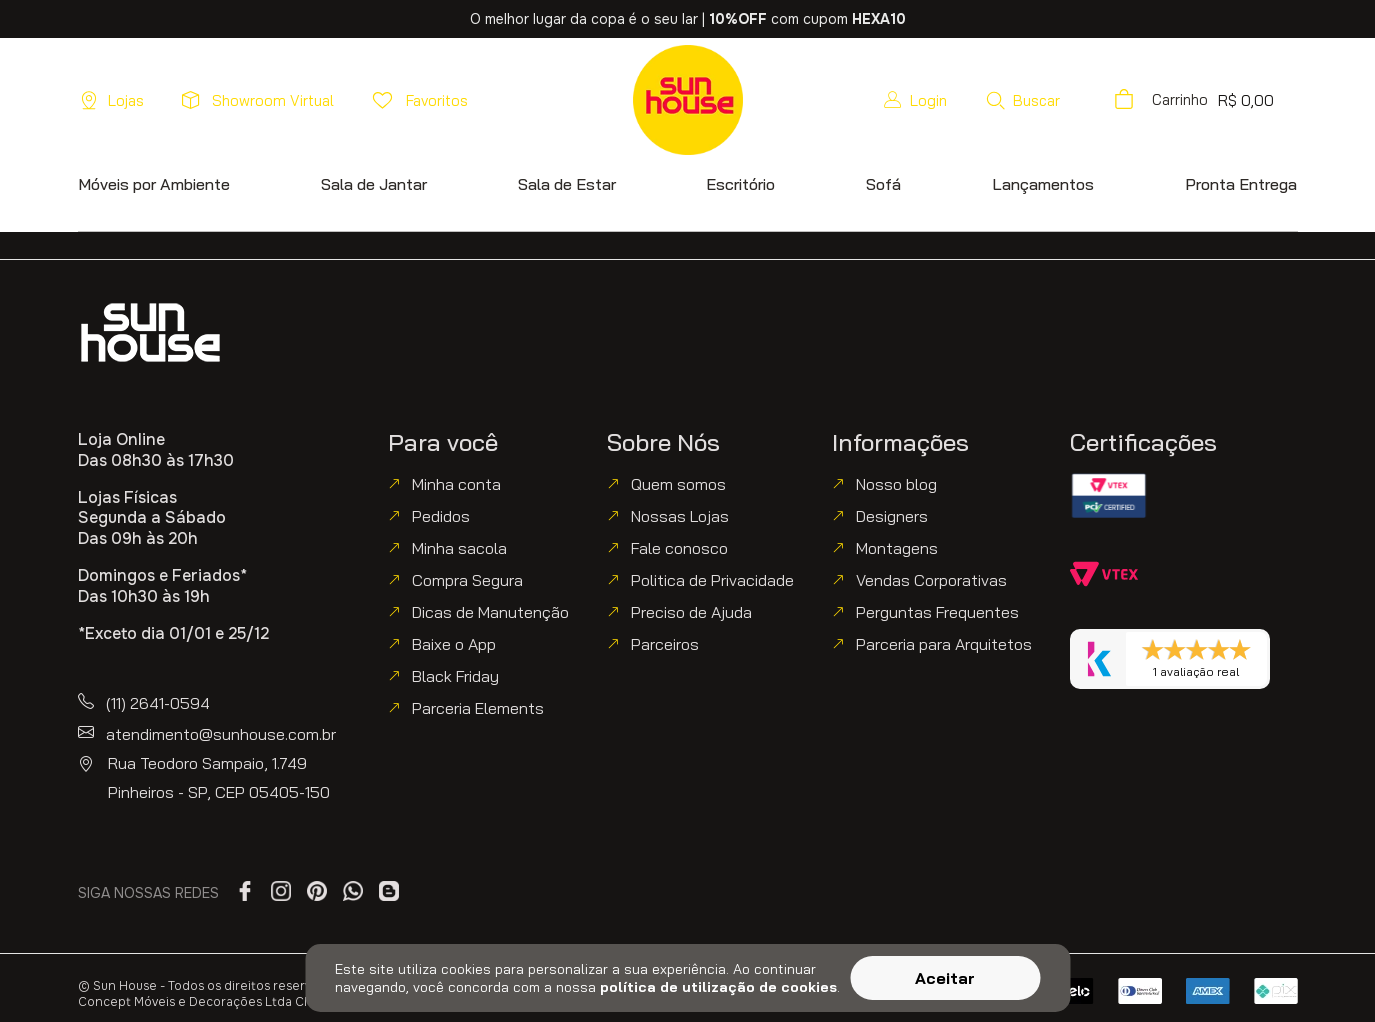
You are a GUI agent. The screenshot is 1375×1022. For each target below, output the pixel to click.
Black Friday (455, 676)
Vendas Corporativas (931, 580)
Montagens (897, 548)
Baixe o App (454, 644)
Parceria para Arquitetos (944, 644)
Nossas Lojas (680, 516)
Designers (892, 516)
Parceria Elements (478, 708)
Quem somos (678, 484)
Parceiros (665, 644)
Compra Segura (467, 580)
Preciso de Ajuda (691, 612)
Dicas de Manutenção (490, 612)
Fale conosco (679, 548)
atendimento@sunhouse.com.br (221, 734)
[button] (1022, 100)
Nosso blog (896, 484)
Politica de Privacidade (712, 580)
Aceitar (945, 978)
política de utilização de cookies (718, 987)
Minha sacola (459, 548)
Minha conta (456, 484)
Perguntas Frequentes (937, 612)
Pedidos (441, 516)
